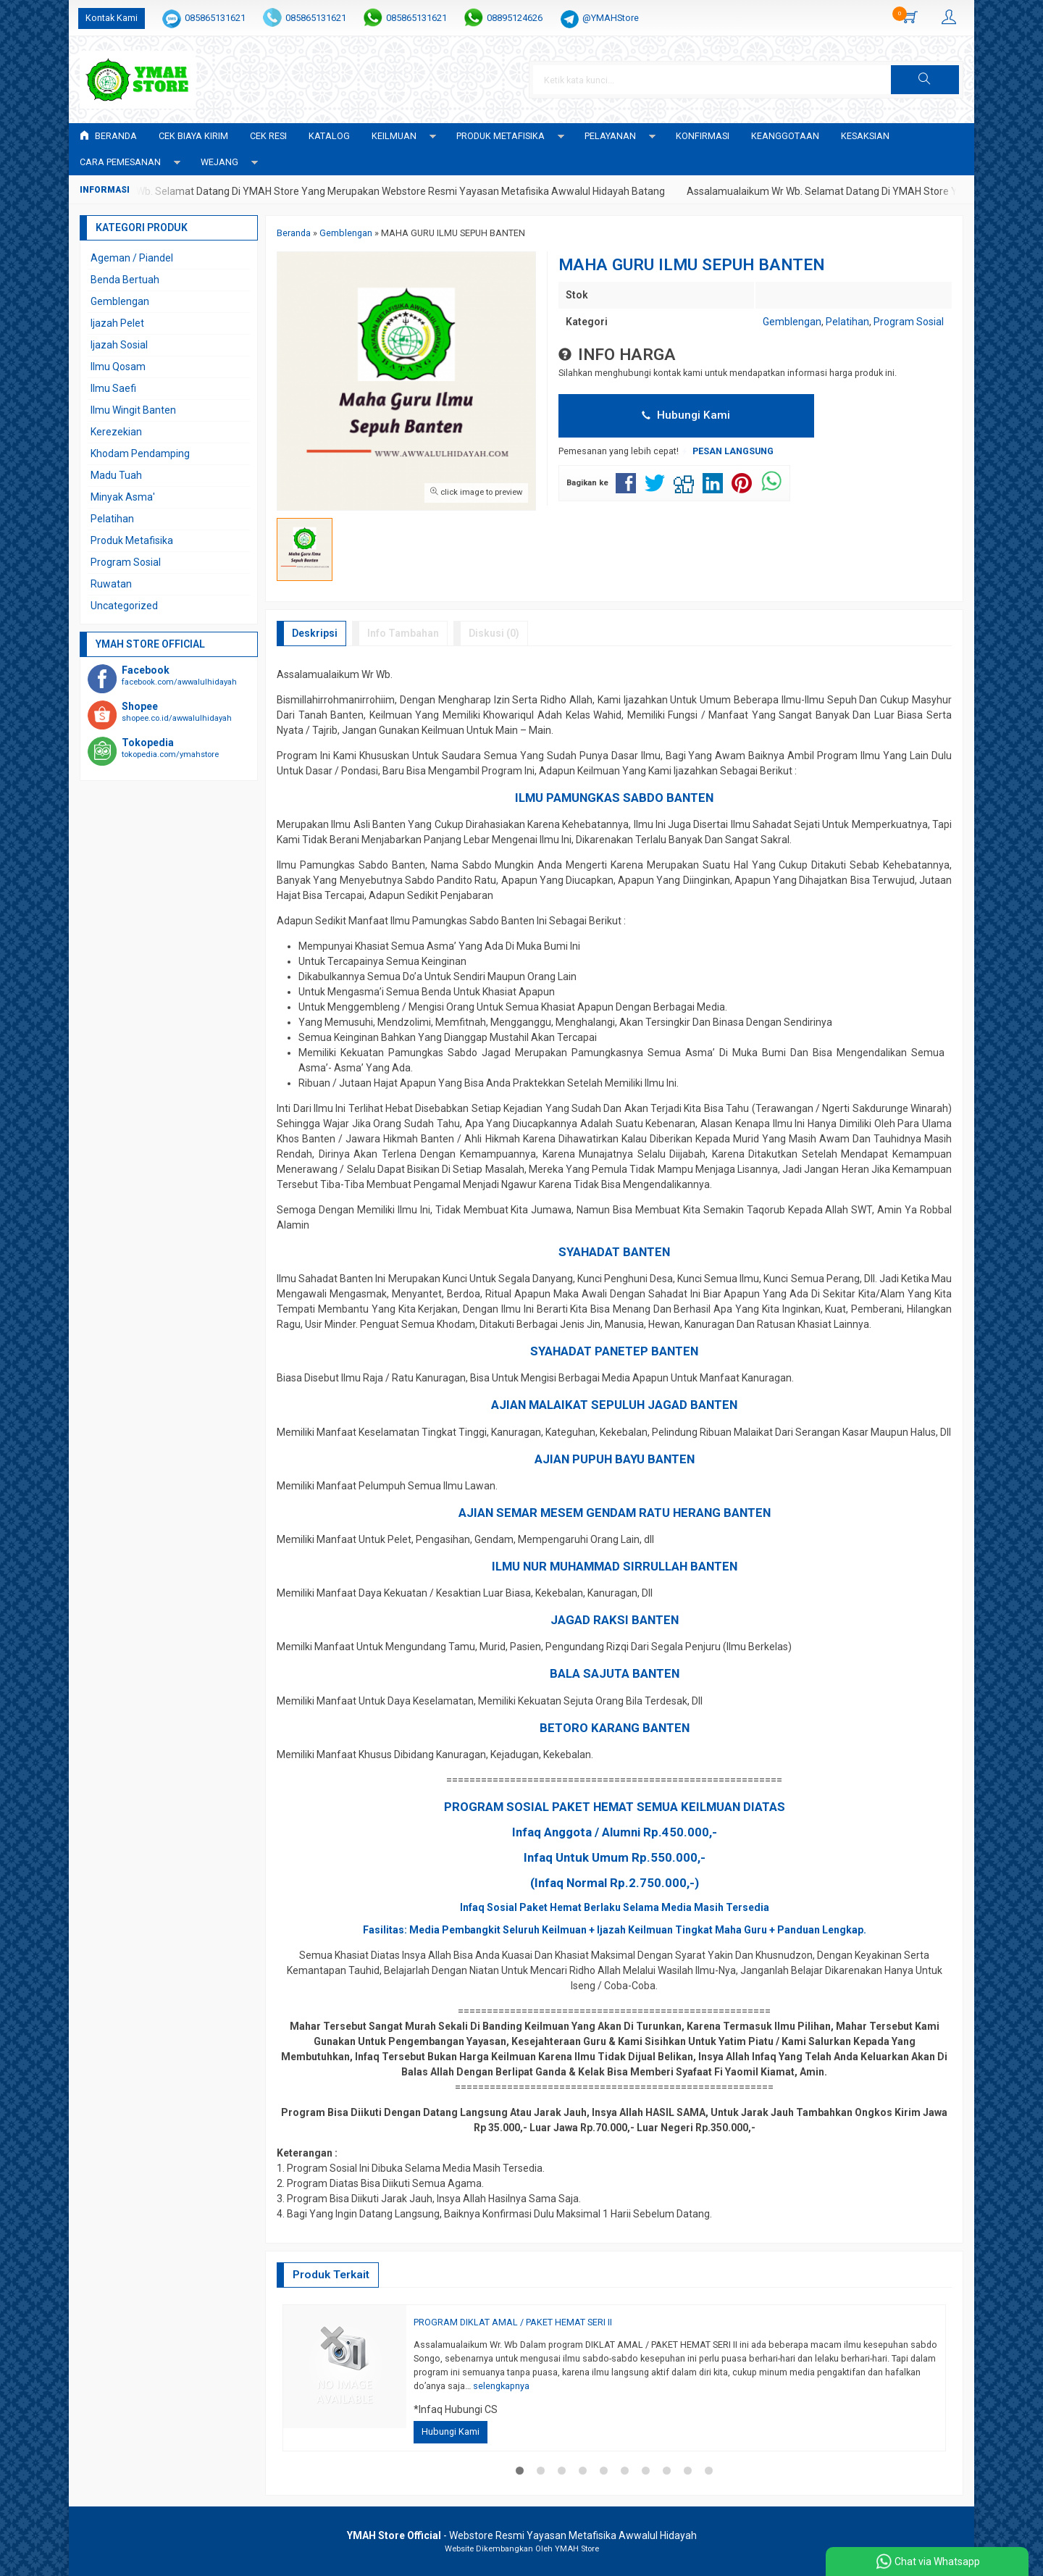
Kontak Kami (111, 17)
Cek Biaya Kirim (193, 135)
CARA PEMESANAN (120, 161)
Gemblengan (792, 321)
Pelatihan (847, 321)
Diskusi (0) (494, 633)
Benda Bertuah (125, 279)
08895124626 (515, 17)
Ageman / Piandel (132, 258)
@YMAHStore (610, 17)
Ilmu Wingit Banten (133, 410)
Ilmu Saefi (113, 388)
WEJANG (219, 161)
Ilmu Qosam (118, 366)
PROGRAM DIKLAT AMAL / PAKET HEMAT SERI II (513, 2322)
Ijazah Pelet (117, 323)
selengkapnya (501, 2385)
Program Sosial (909, 321)
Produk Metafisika (132, 540)
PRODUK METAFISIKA (500, 135)
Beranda (108, 135)
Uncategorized (124, 605)
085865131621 (215, 17)
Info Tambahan (403, 633)
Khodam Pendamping (140, 453)
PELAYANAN (610, 135)
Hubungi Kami (686, 415)
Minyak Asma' (123, 497)
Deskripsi (315, 633)
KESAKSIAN (865, 135)
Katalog (329, 135)
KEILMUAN (394, 135)
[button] (925, 79)
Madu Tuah (116, 475)
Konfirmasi (702, 135)
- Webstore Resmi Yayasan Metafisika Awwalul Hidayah (522, 2535)
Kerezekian (116, 432)
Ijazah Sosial (119, 345)
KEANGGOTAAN (785, 135)
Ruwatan (111, 584)
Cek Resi (268, 135)
